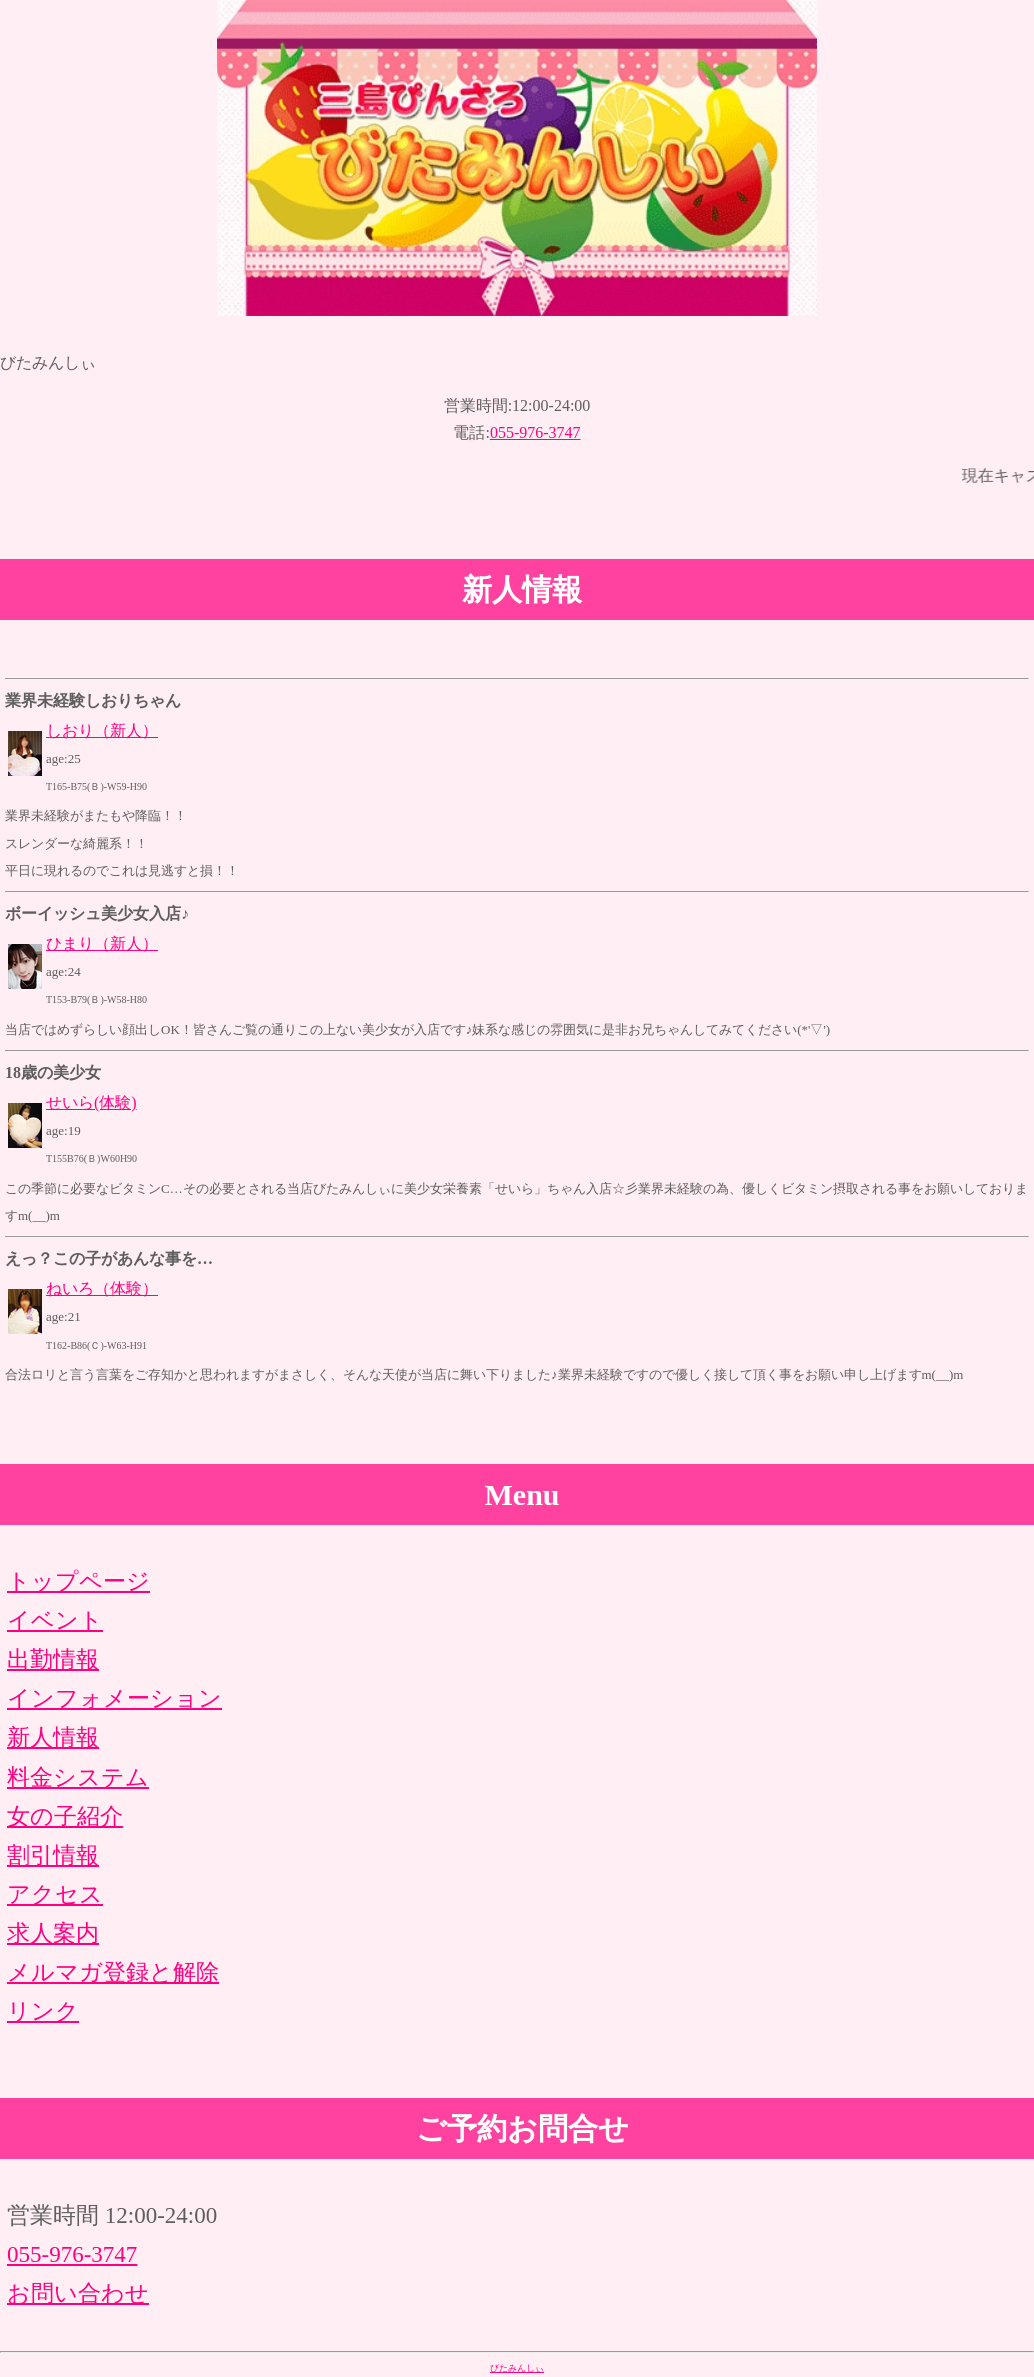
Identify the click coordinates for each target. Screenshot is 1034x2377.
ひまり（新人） (102, 943)
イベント (55, 1620)
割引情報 (53, 1855)
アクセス (55, 1894)
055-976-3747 (535, 432)
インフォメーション (114, 1698)
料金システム (78, 1777)
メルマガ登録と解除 (113, 1972)
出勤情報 (53, 1659)
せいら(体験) (91, 1102)
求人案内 (53, 1933)
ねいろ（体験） (102, 1288)
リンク (43, 2011)
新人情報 (53, 1737)
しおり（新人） (102, 730)
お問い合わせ (78, 2293)
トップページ (78, 1581)
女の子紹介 (65, 1816)
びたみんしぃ (517, 2368)
